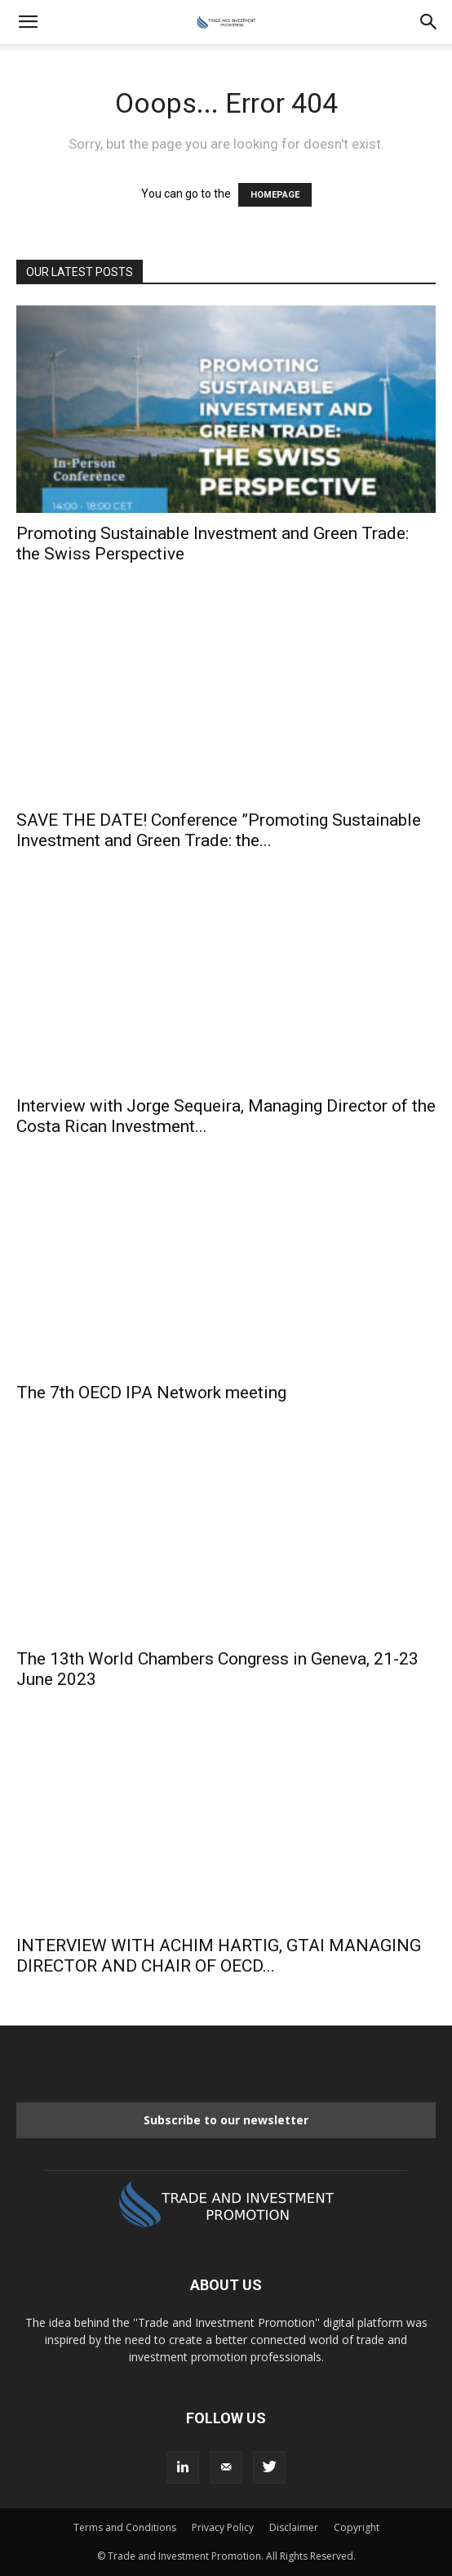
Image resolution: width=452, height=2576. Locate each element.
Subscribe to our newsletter (226, 2120)
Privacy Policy (223, 2527)
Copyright (356, 2527)
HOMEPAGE (274, 194)
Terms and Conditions (124, 2527)
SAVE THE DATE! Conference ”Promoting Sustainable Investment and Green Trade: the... (218, 830)
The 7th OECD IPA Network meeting (151, 1392)
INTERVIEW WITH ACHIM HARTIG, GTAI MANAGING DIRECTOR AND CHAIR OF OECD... (218, 1956)
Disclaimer (293, 2527)
